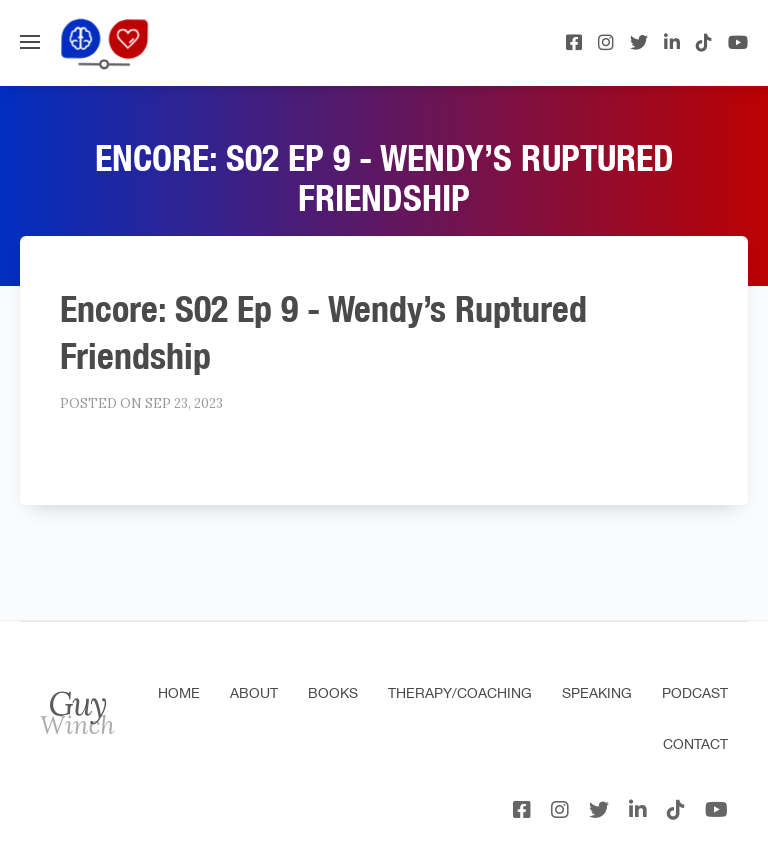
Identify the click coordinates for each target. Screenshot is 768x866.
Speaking (597, 693)
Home (179, 693)
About (254, 693)
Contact (695, 744)
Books (333, 693)
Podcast (695, 693)
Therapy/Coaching (460, 693)
